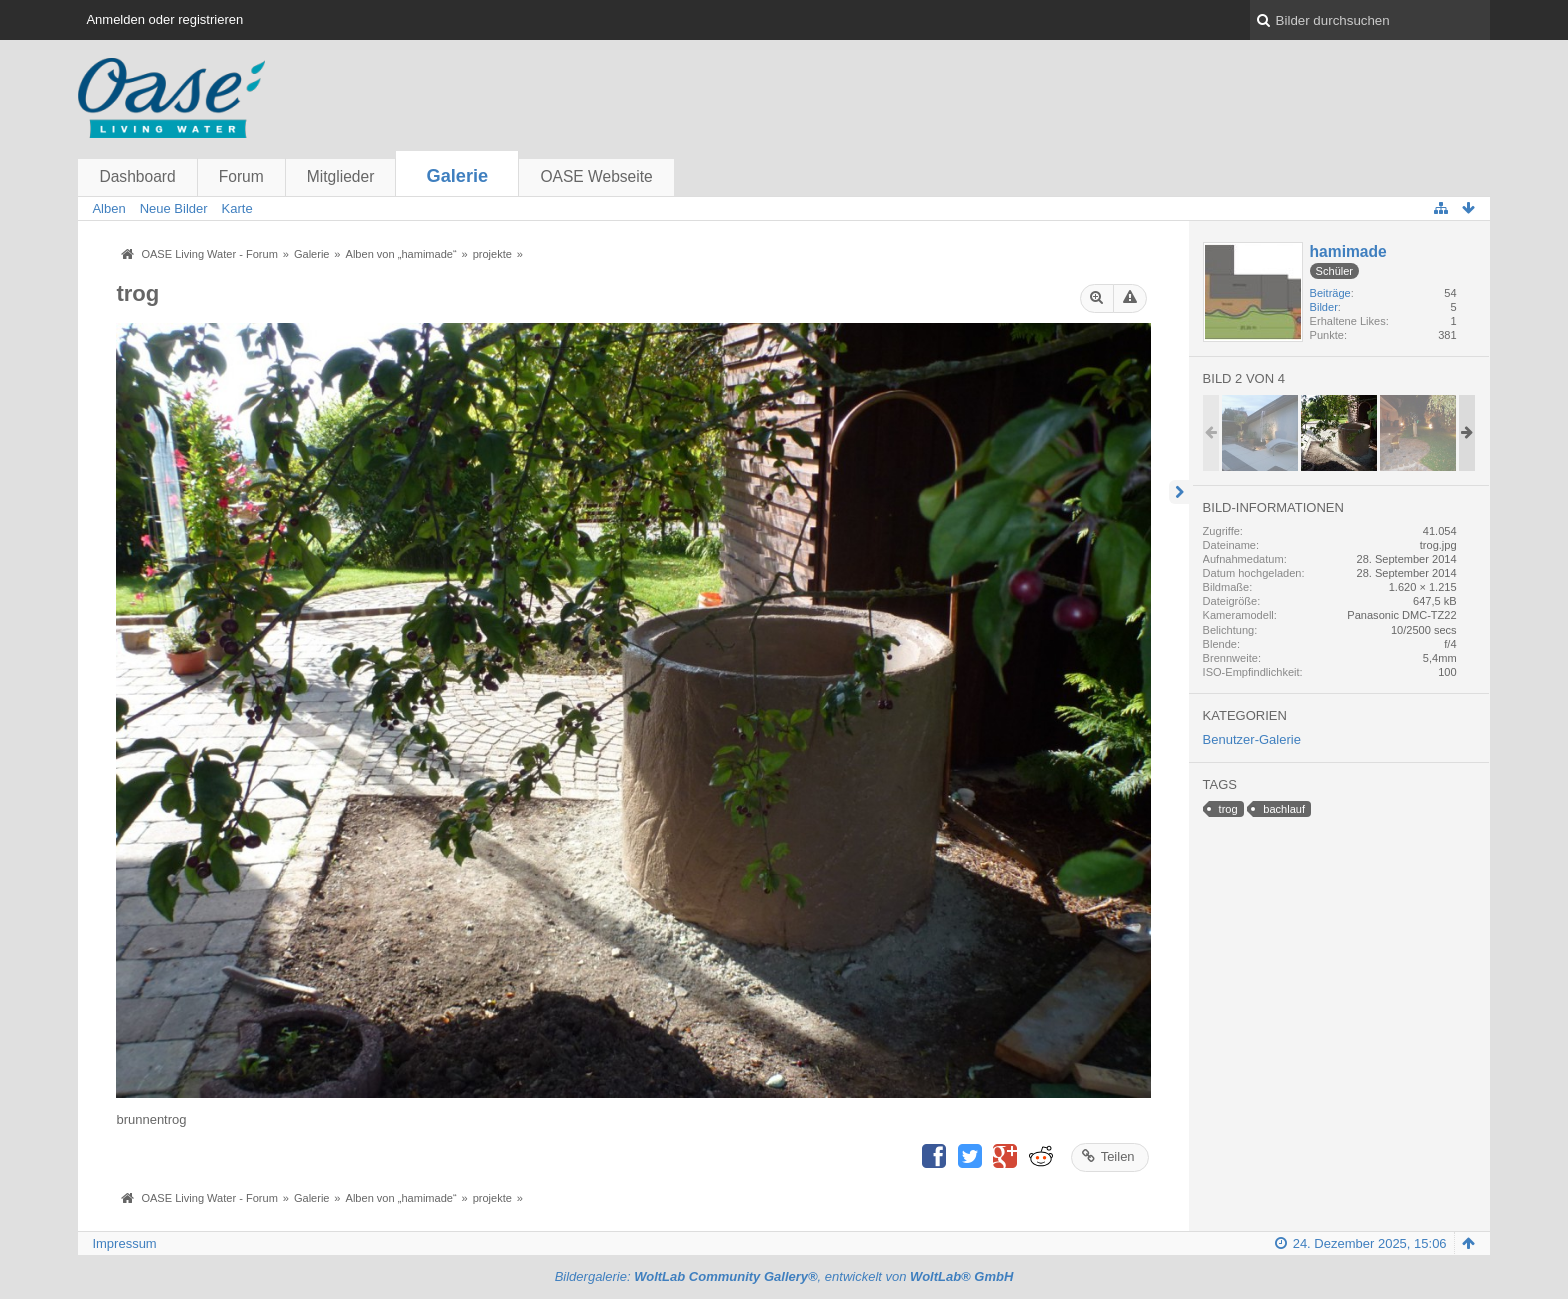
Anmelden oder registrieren (164, 19)
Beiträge (1330, 293)
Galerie (458, 176)
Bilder (1324, 307)
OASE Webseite (596, 176)
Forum (241, 176)
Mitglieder (341, 176)
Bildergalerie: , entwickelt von (784, 1276)
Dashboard (137, 176)
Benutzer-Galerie (1252, 739)
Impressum (124, 1243)
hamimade (1348, 251)
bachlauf (1284, 809)
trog (1228, 809)
